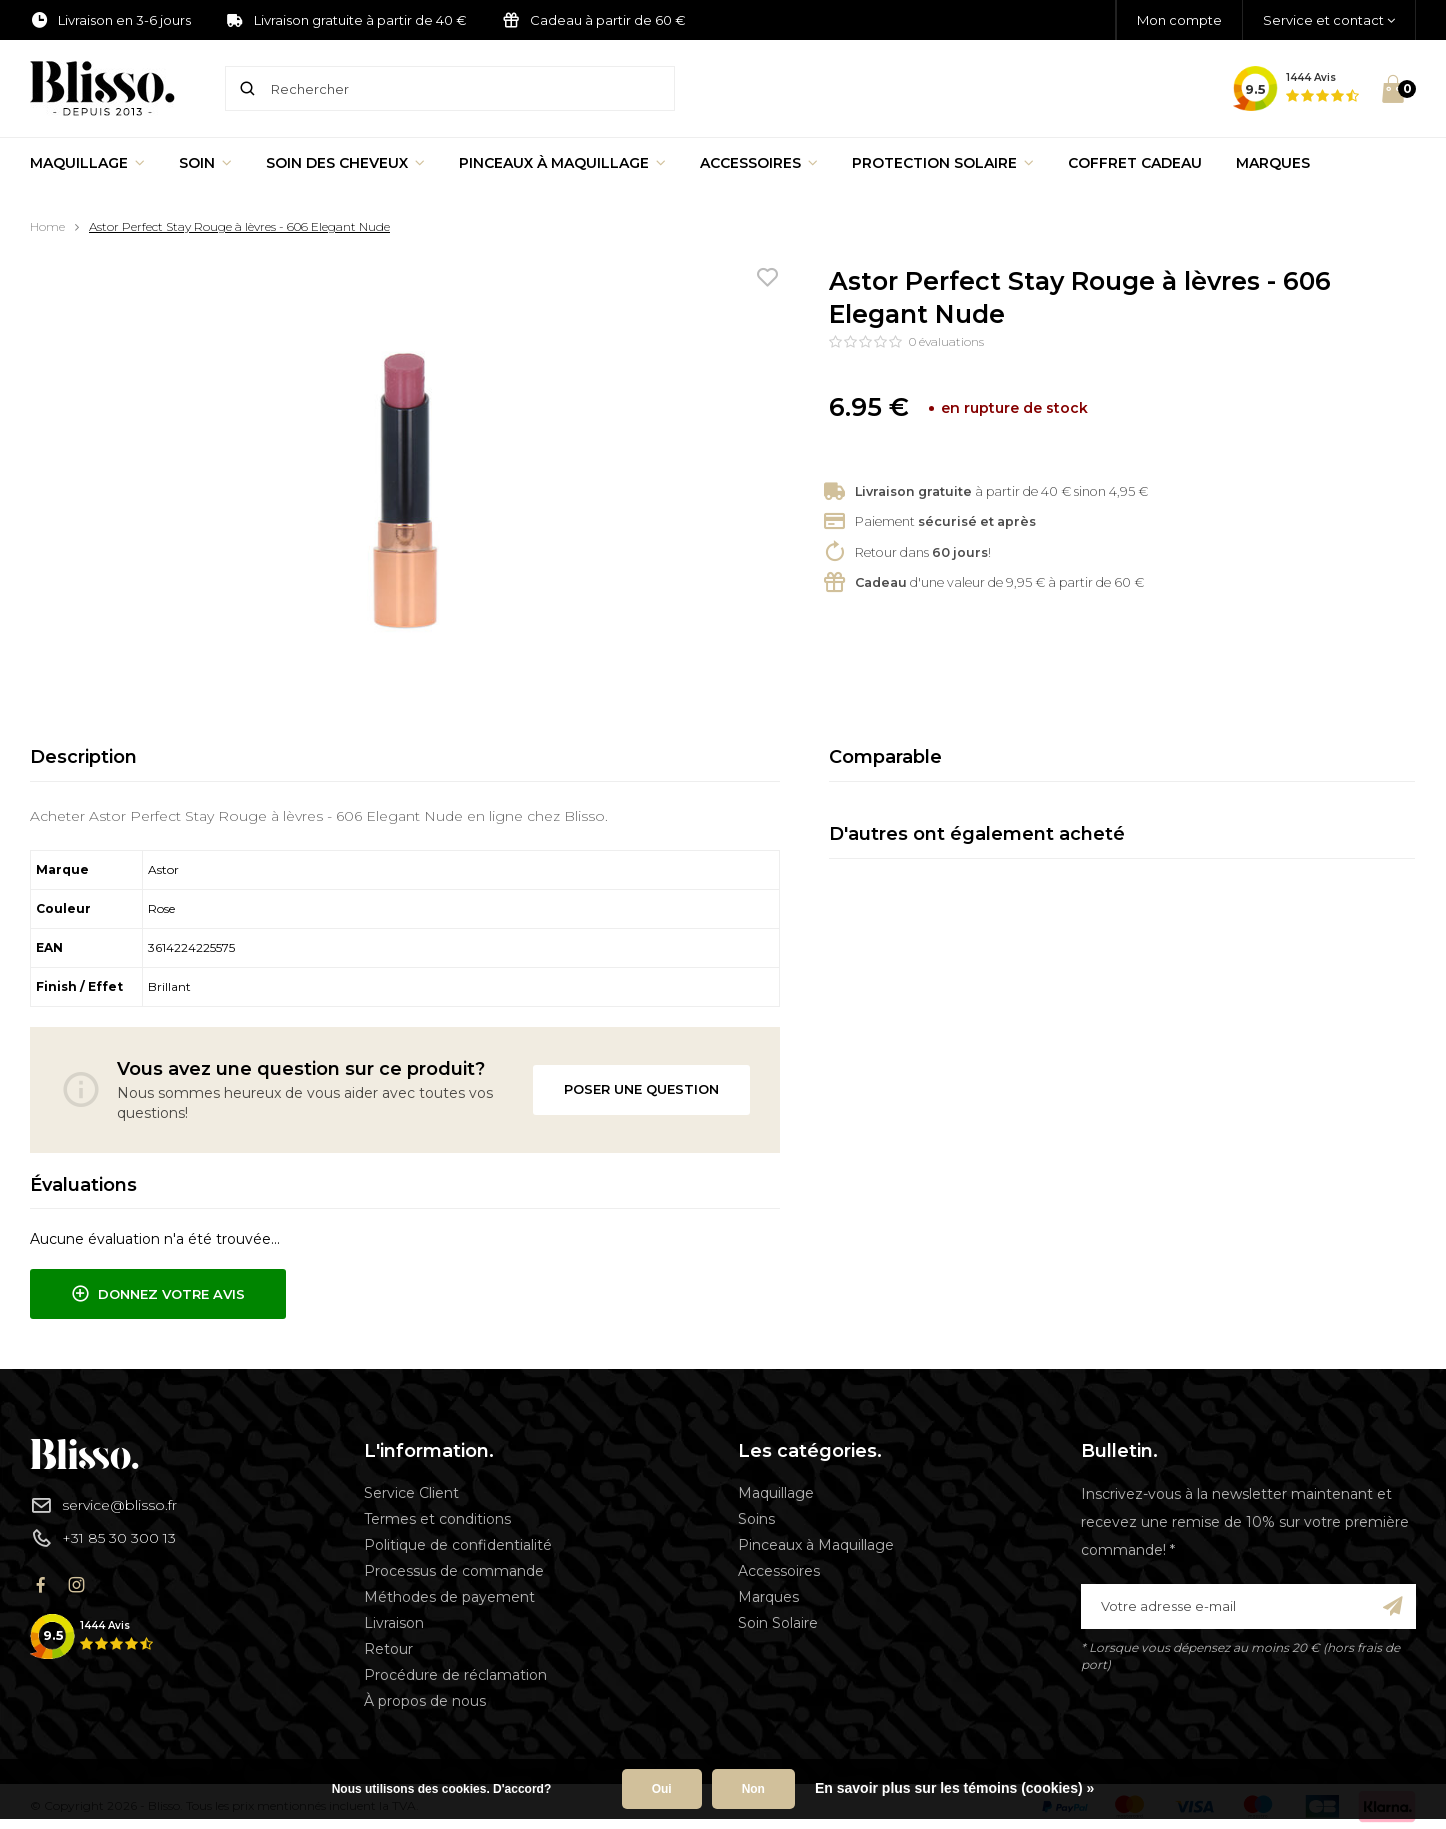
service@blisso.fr (103, 1505)
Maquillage (87, 163)
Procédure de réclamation (455, 1675)
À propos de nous (425, 1701)
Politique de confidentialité (458, 1545)
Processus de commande (454, 1571)
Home (47, 226)
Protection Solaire (943, 163)
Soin (205, 163)
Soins (756, 1519)
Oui (662, 1789)
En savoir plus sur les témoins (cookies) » (954, 1788)
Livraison (394, 1623)
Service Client (411, 1493)
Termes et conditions (437, 1519)
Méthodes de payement (449, 1597)
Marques (1273, 163)
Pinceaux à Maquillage (562, 163)
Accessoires (759, 163)
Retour (388, 1649)
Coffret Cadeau (1135, 163)
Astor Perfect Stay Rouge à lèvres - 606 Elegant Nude (239, 226)
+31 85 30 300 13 (103, 1538)
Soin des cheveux (345, 163)
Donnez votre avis (158, 1294)
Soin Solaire (778, 1623)
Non (753, 1789)
